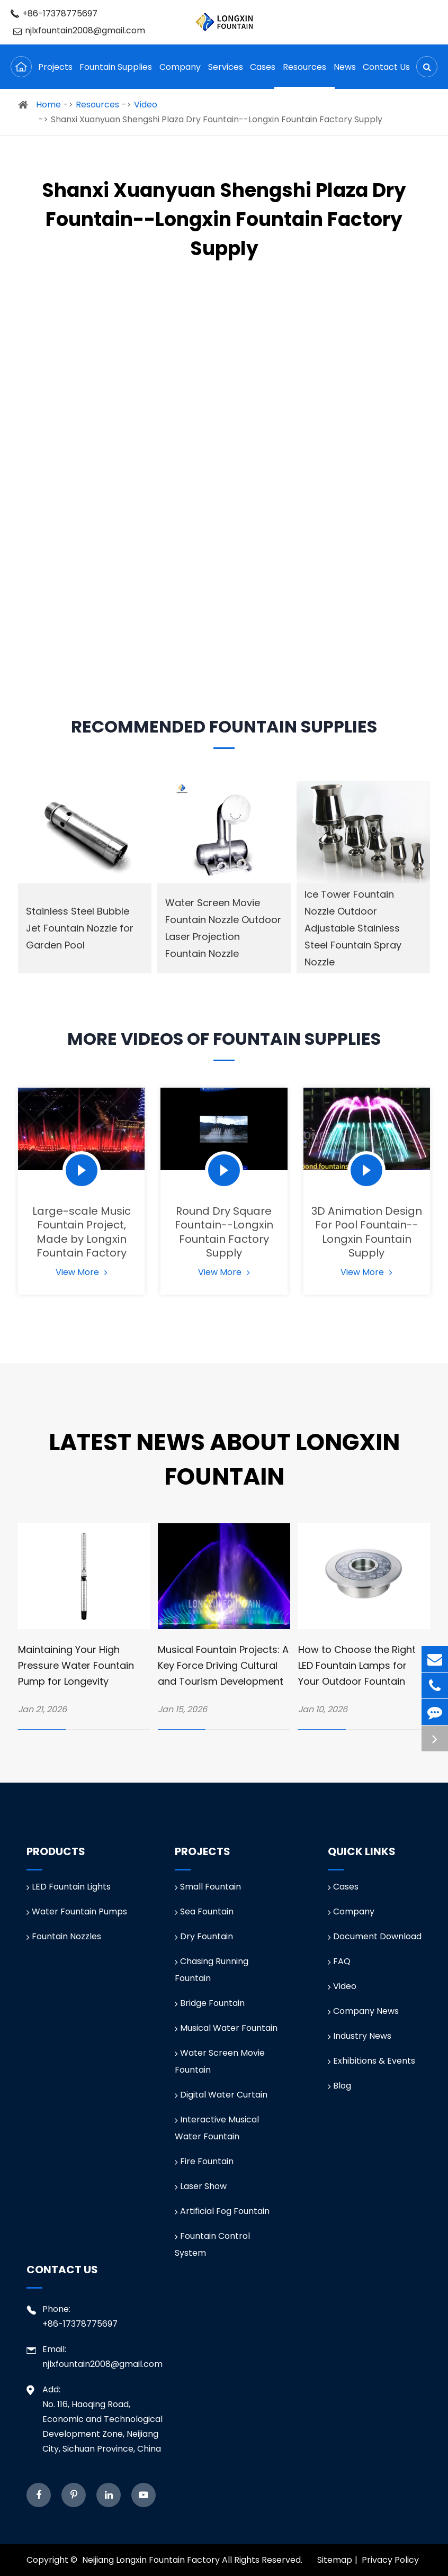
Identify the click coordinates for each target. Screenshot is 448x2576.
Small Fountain (208, 1887)
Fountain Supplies (115, 75)
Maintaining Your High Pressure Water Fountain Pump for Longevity (76, 1665)
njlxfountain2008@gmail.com (79, 30)
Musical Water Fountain (226, 2028)
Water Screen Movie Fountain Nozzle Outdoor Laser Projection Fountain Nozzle (223, 928)
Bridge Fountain (210, 2003)
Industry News (359, 2036)
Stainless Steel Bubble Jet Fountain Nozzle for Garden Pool (79, 928)
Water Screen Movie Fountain (220, 2061)
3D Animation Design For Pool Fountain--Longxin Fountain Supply (366, 1232)
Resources (304, 75)
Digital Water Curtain (221, 2095)
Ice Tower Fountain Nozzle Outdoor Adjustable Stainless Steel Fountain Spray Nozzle (352, 928)
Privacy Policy (390, 2560)
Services (225, 75)
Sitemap (334, 2560)
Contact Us (386, 75)
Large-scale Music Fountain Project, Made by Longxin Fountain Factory (81, 1232)
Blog (339, 2086)
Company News (363, 2011)
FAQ (339, 1961)
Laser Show (201, 2186)
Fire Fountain (204, 2161)
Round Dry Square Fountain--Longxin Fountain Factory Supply (224, 1232)
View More (81, 1272)
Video (145, 104)
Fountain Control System (212, 2244)
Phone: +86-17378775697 (72, 2316)
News (345, 75)
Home (48, 104)
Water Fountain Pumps (76, 1911)
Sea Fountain (204, 1911)
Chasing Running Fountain (211, 1969)
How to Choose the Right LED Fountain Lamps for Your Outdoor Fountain (357, 1665)
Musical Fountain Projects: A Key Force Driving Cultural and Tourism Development (223, 1665)
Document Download (375, 1936)
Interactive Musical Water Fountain (217, 2128)
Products (55, 1851)
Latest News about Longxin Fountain (224, 1459)
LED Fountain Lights (68, 1887)
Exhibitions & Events (371, 2061)
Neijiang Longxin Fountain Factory (151, 2560)
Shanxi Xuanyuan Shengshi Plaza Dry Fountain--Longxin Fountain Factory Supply (216, 119)
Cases (262, 75)
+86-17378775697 (54, 13)
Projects (55, 75)
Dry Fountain (204, 1936)
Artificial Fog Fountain (222, 2211)
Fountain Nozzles (63, 1936)
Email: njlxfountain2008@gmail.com (94, 2356)
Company (180, 75)
